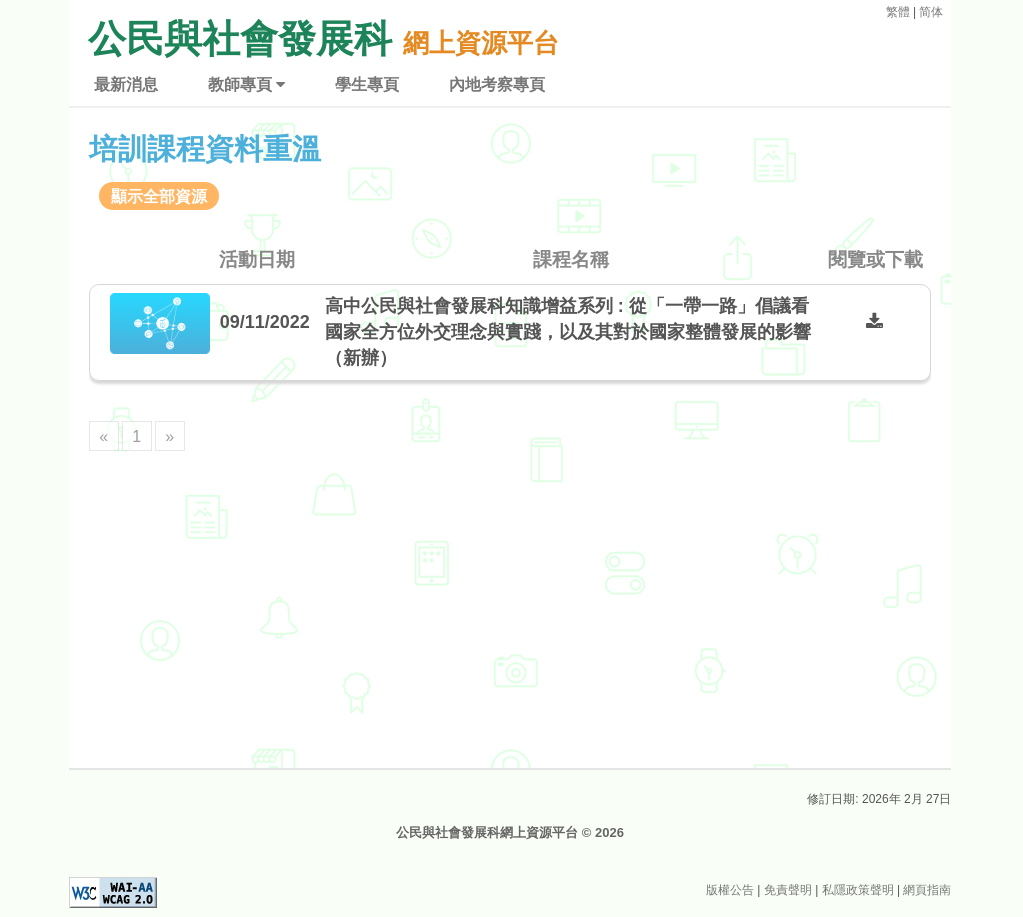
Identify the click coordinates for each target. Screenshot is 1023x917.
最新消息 (129, 84)
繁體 (898, 12)
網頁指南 (927, 890)
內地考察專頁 (500, 84)
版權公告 (730, 890)
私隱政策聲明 (858, 890)
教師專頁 (249, 84)
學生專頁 (370, 84)
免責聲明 (788, 890)
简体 (931, 12)
